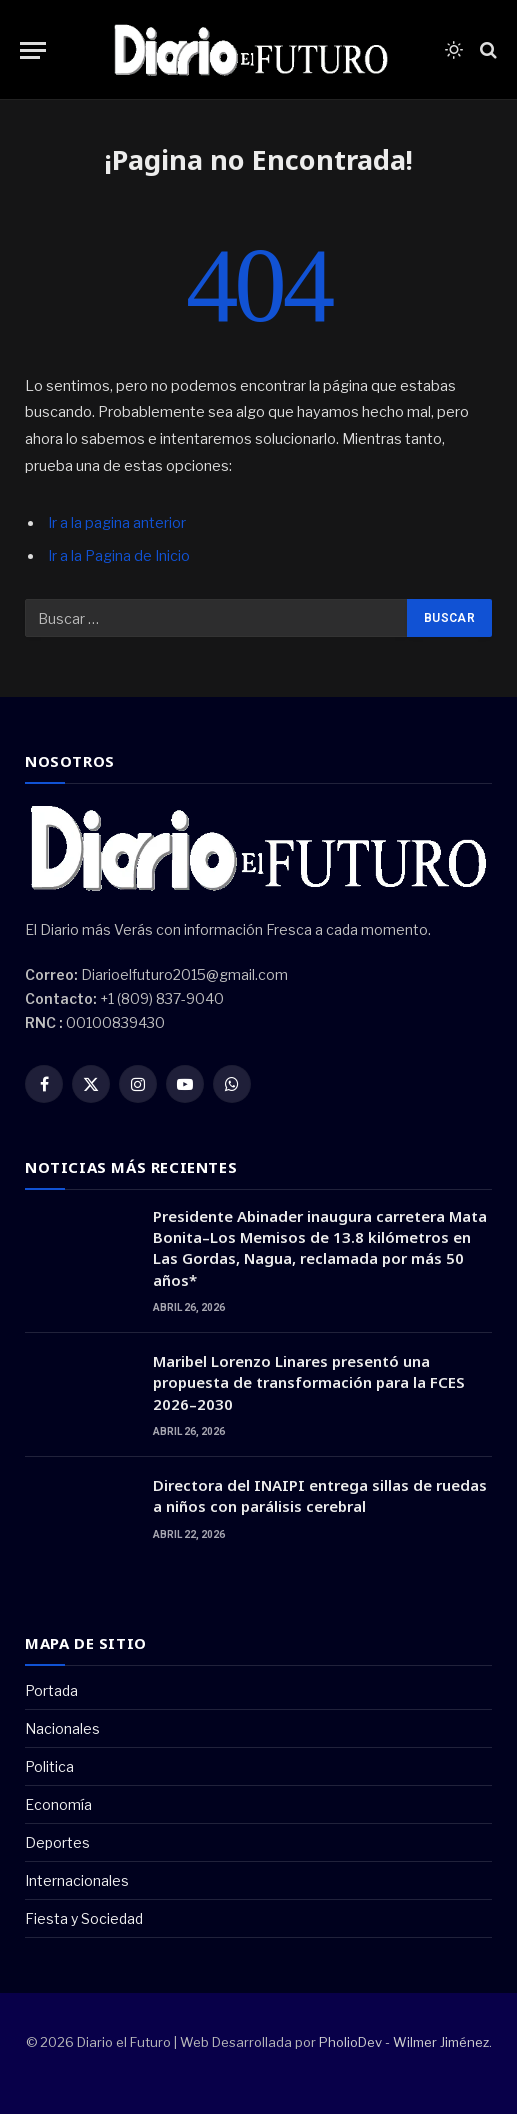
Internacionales (77, 1880)
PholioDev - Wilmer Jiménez (404, 2042)
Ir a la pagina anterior (117, 523)
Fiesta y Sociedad (84, 1918)
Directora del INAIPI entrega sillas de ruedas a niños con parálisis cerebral (320, 1495)
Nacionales (62, 1728)
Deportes (57, 1842)
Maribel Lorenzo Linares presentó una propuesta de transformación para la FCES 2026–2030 (309, 1382)
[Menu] (33, 50)
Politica (49, 1766)
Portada (51, 1690)
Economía (58, 1804)
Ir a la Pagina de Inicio (119, 556)
